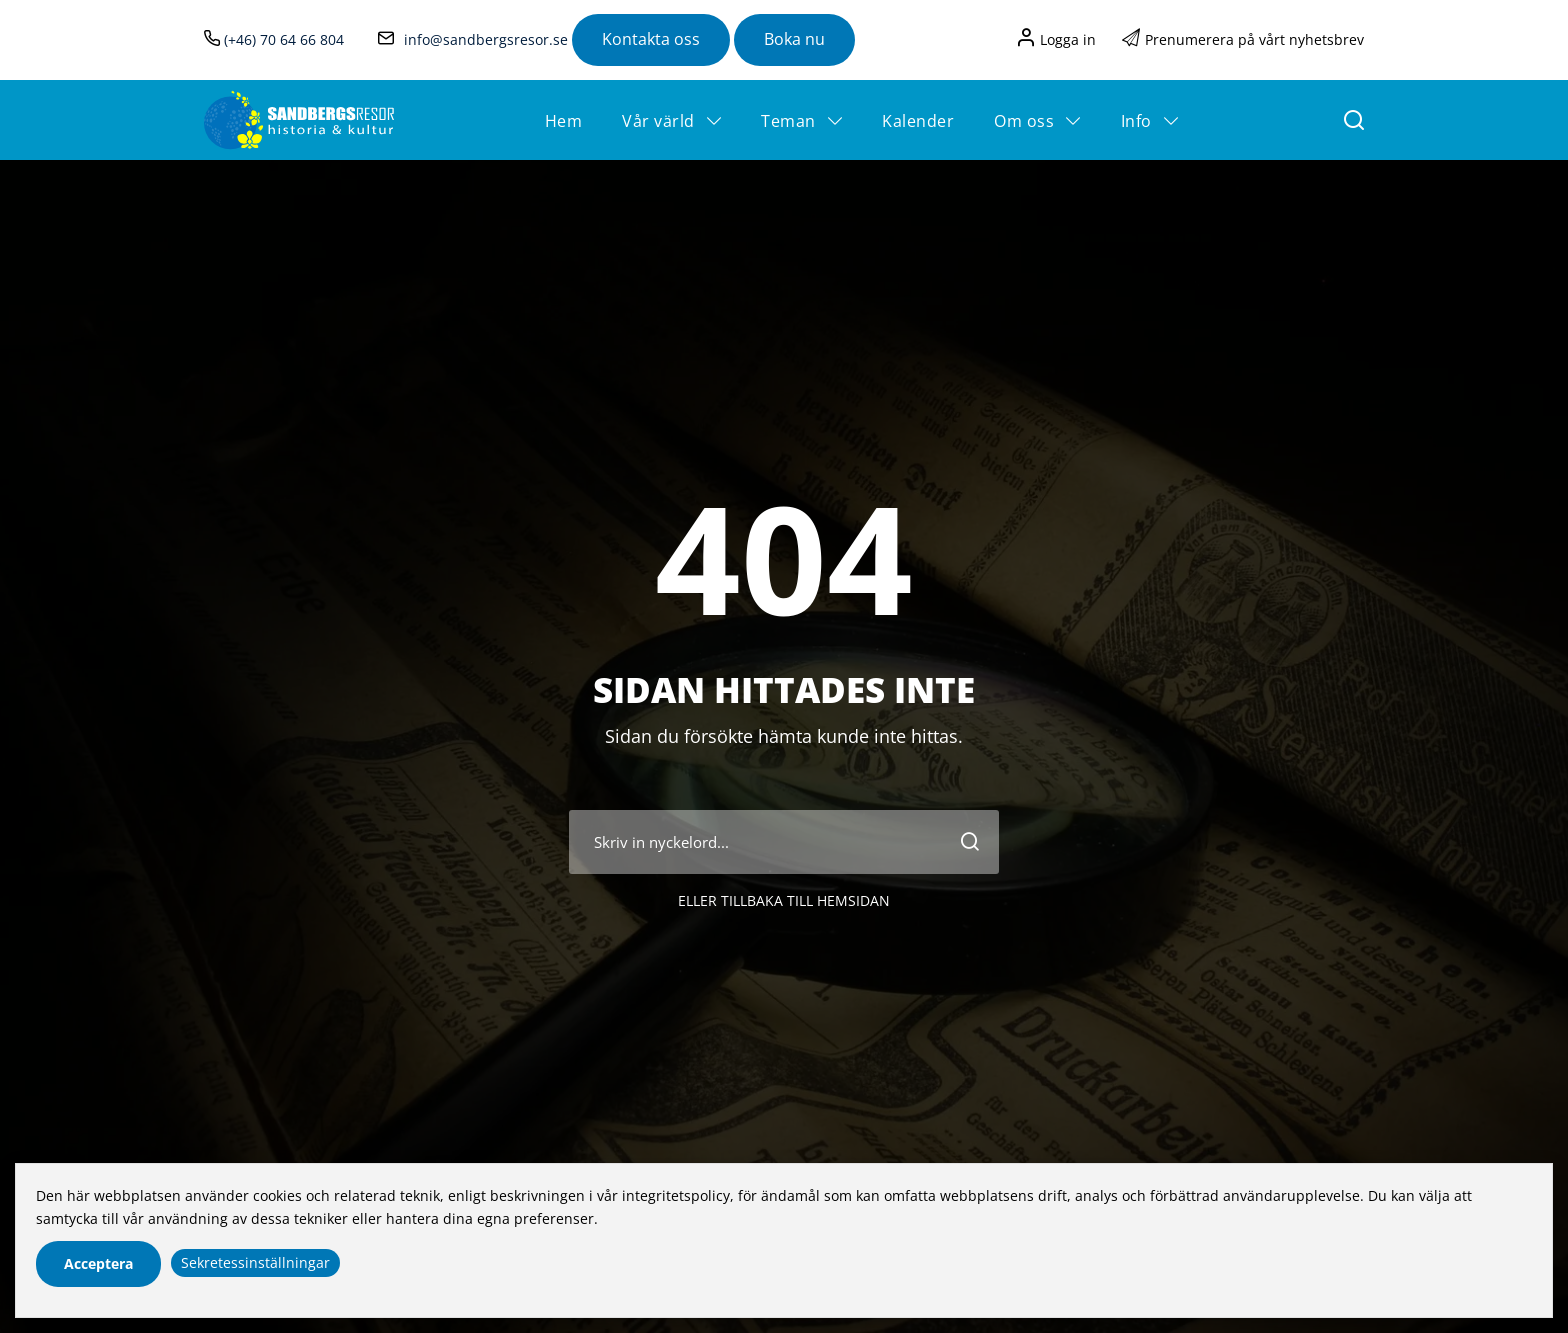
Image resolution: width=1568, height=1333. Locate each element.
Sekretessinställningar (255, 1262)
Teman (788, 121)
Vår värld (658, 121)
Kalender (918, 121)
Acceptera (98, 1263)
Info (1136, 121)
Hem (564, 121)
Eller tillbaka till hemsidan (784, 946)
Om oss (1024, 121)
